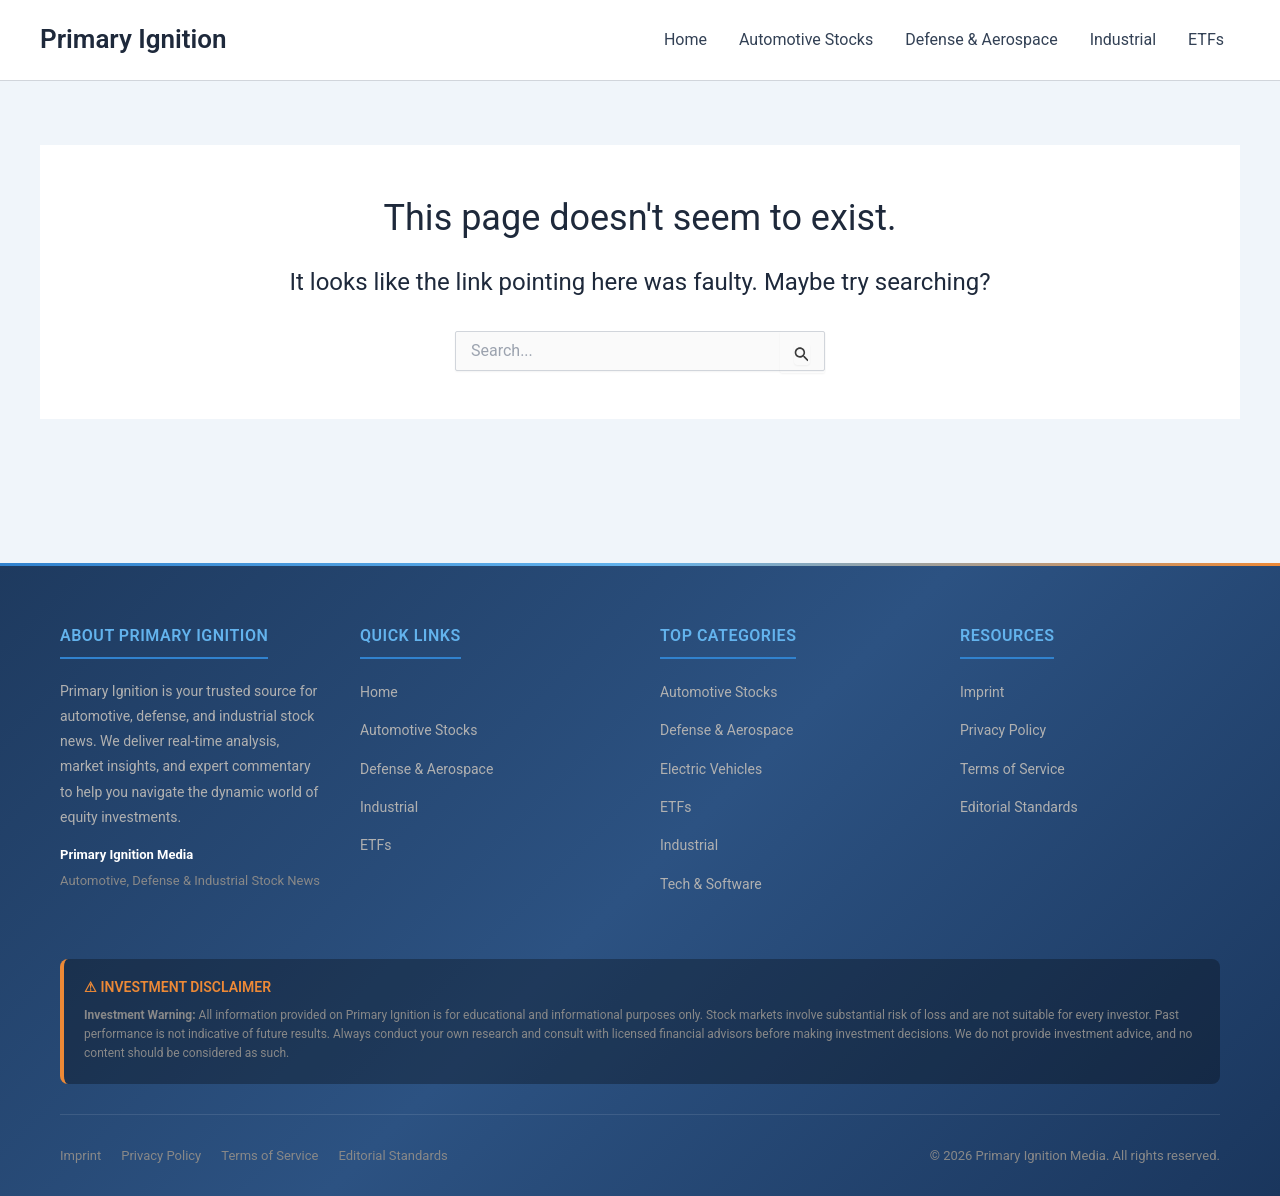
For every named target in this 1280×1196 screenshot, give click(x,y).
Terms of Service (1012, 769)
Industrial (1123, 39)
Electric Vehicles (711, 769)
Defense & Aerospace (981, 39)
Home (685, 39)
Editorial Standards (1019, 807)
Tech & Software (711, 884)
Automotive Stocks (806, 39)
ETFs (1206, 39)
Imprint (982, 692)
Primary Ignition (133, 39)
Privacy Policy (1003, 730)
